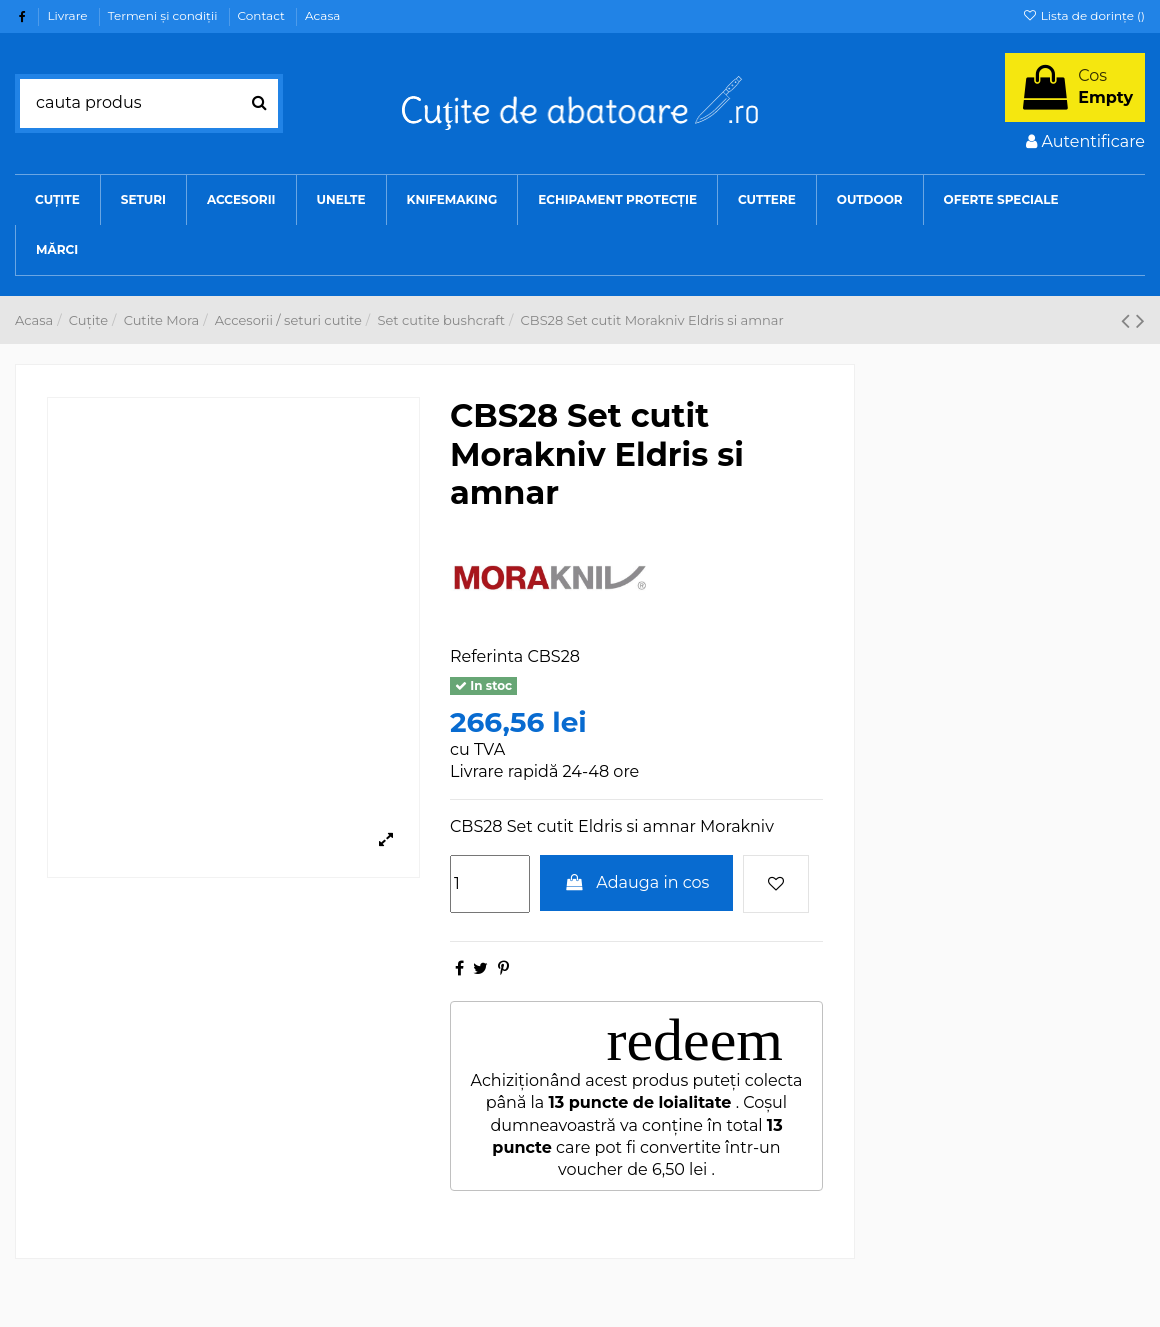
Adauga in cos (637, 882)
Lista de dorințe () (1083, 15)
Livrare (68, 15)
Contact (263, 15)
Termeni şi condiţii (164, 15)
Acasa (322, 15)
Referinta (486, 656)
